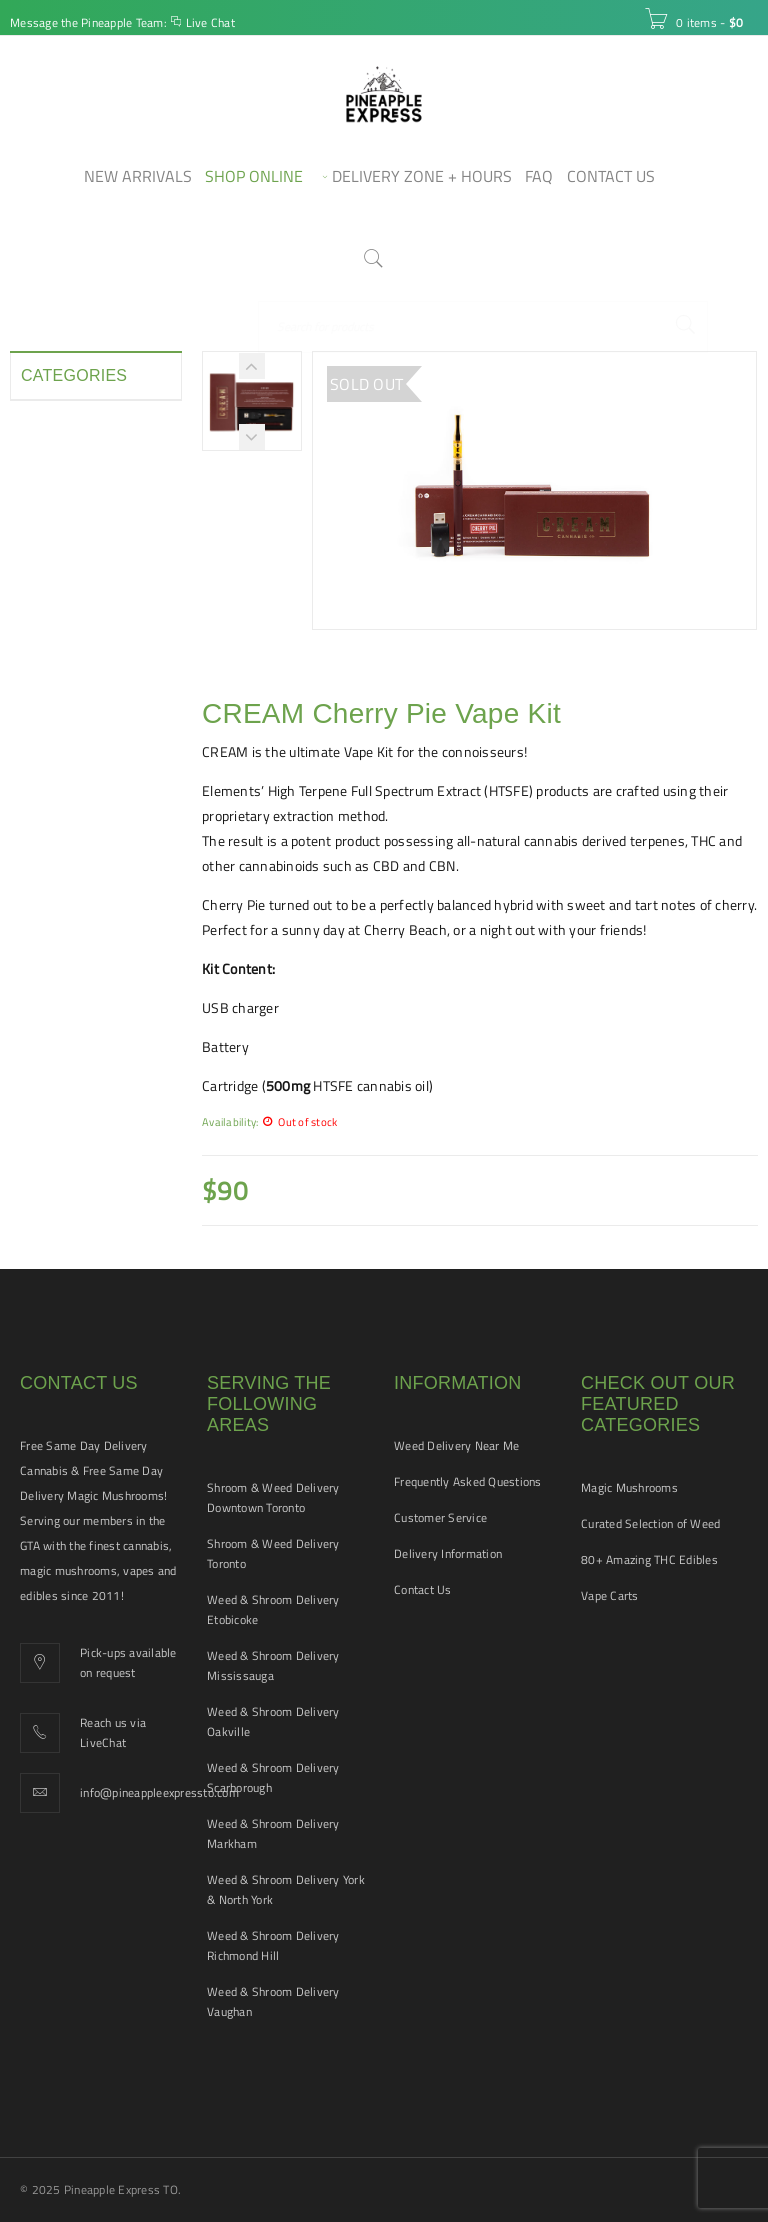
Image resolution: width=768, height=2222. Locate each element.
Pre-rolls (47, 726)
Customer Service (440, 1517)
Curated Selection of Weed (650, 1523)
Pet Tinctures (61, 690)
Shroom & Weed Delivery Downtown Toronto (273, 1497)
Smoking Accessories (86, 762)
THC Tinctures (63, 834)
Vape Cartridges (69, 870)
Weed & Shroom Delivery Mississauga (273, 1665)
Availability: (230, 1121)
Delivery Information (448, 1553)
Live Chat (210, 22)
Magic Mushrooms (629, 1487)
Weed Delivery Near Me (456, 1445)
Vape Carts (610, 1595)
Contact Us (423, 1589)
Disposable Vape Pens (71, 500)
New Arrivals (60, 654)
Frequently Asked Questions (468, 1481)
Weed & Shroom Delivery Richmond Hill (273, 1945)
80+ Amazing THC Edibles (649, 1559)
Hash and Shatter (75, 582)
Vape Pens (53, 906)
